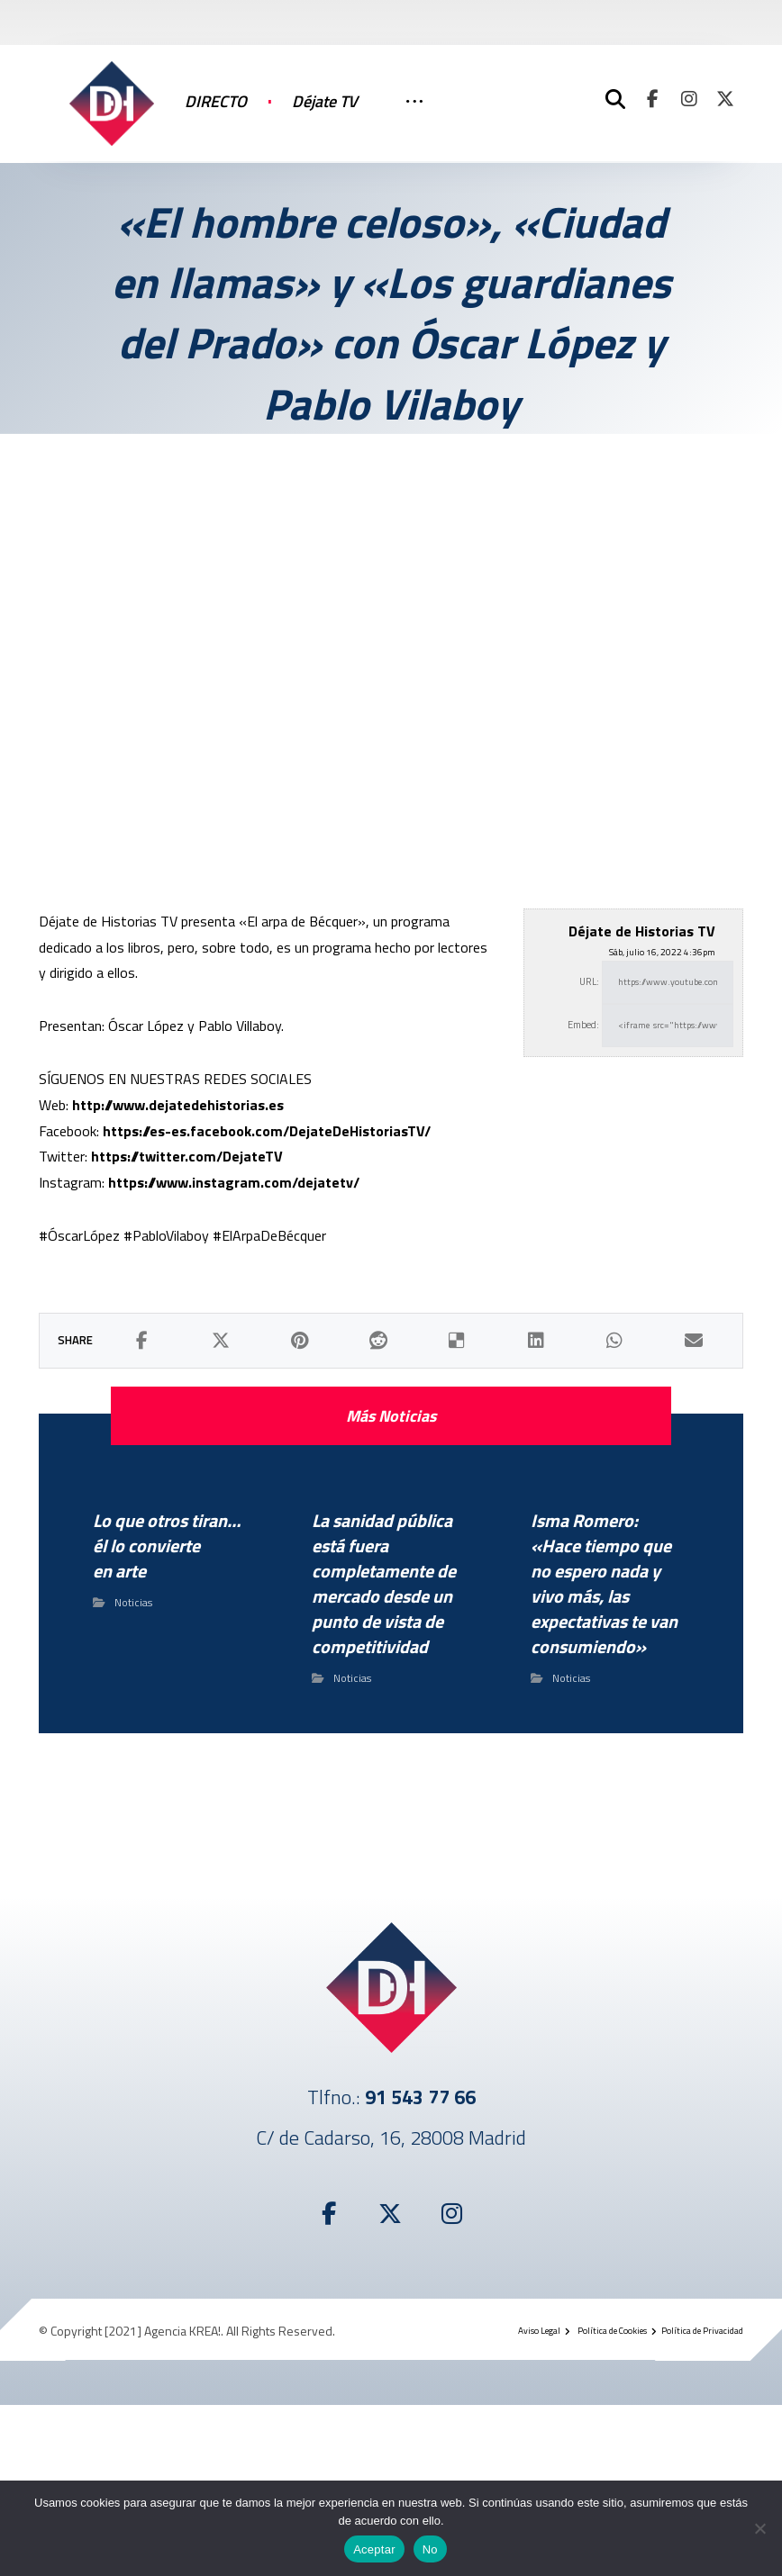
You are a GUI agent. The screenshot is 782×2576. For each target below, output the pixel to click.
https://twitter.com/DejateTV (187, 1156)
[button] (653, 99)
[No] (759, 2528)
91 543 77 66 (420, 2097)
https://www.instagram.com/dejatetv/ (233, 1182)
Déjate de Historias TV (641, 931)
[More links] (414, 120)
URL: (589, 981)
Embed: (583, 1024)
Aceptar (374, 2549)
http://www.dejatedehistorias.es (178, 1105)
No (430, 2549)
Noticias (133, 1602)
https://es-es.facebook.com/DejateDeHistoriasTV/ (267, 1131)
